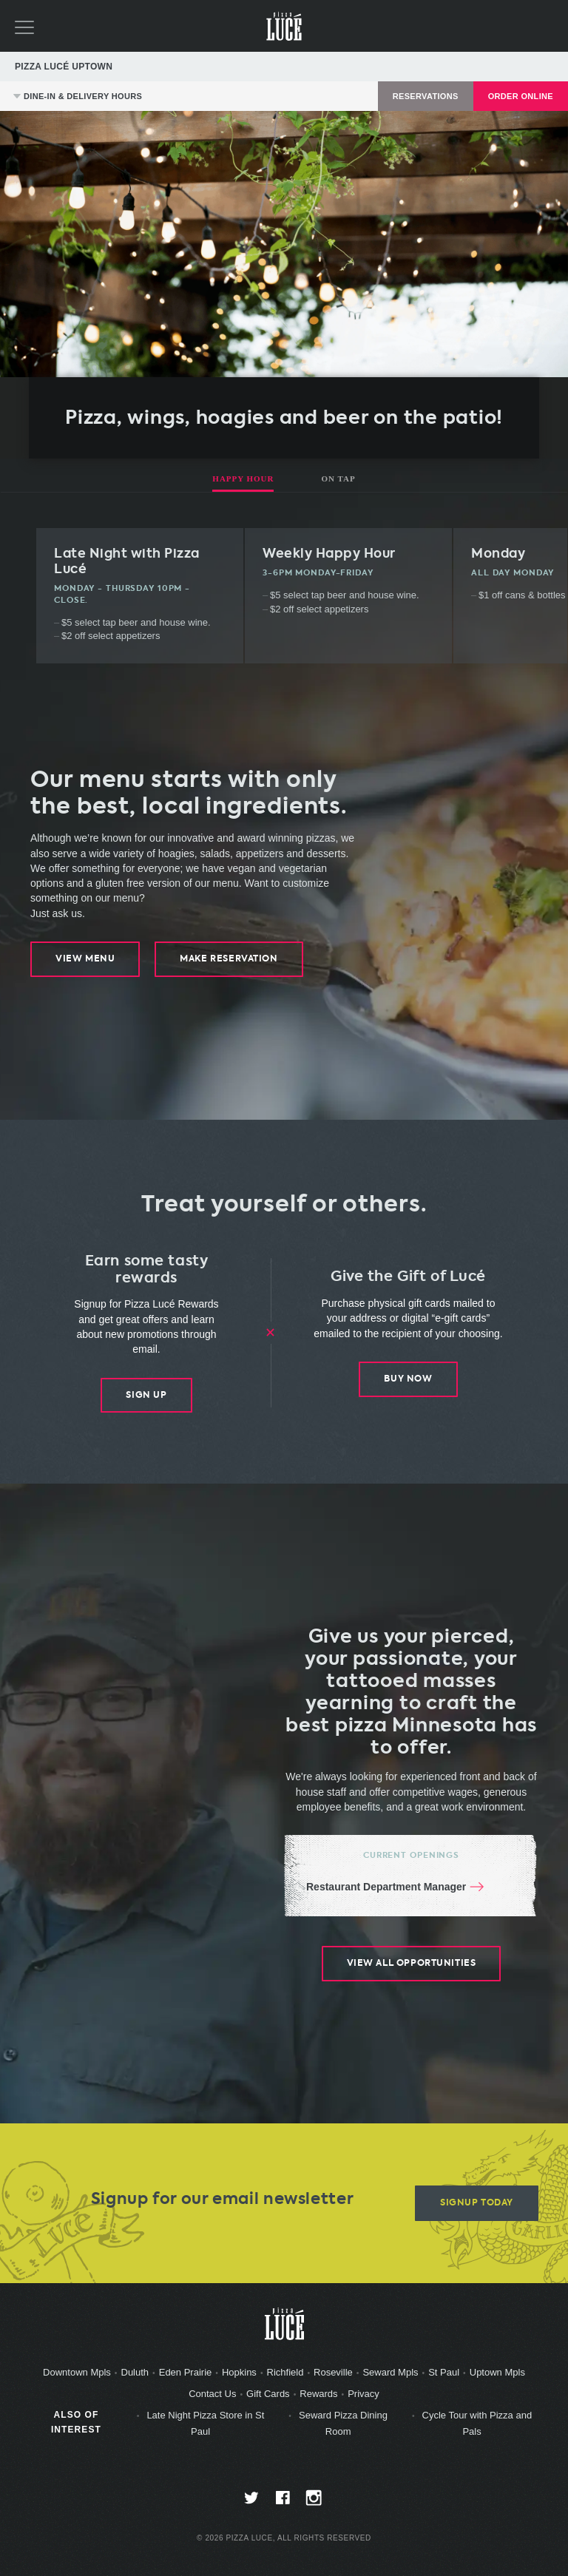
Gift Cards (268, 2394)
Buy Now (408, 1379)
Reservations (426, 96)
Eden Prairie (185, 2373)
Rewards (318, 2394)
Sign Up (146, 1395)
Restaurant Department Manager (386, 1887)
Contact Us (212, 2394)
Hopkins (239, 2373)
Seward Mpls (390, 2373)
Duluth (135, 2373)
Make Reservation (229, 959)
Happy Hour (243, 478)
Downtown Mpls (77, 2373)
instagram (315, 2502)
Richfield (285, 2373)
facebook (284, 2502)
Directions (540, 66)
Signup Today (476, 2203)
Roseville (333, 2373)
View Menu (85, 959)
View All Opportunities (411, 1964)
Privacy (363, 2394)
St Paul (443, 2373)
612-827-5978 (521, 66)
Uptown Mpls (497, 2373)
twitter (253, 2502)
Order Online (520, 96)
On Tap (338, 478)
